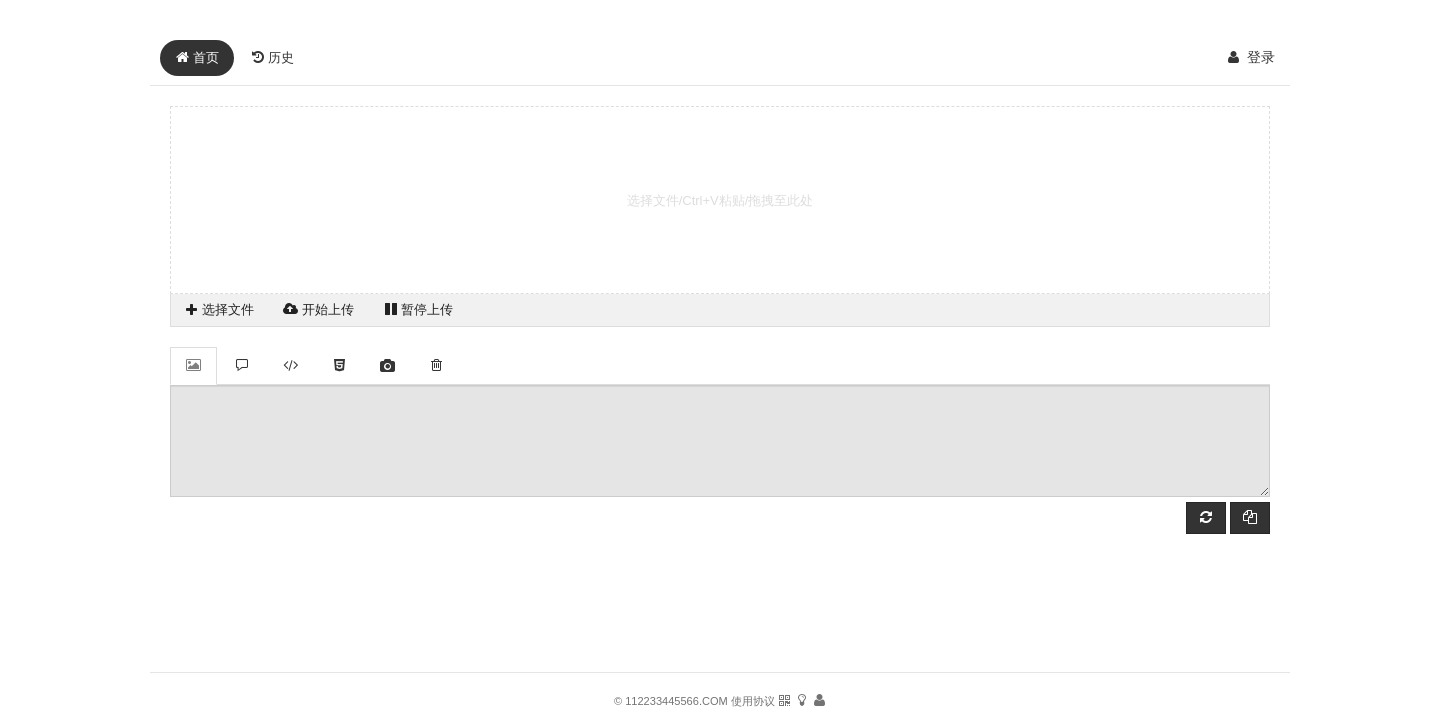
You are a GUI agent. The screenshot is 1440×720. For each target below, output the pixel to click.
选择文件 (219, 309)
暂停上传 (419, 309)
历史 (273, 57)
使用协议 (754, 701)
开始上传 (318, 309)
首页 (197, 57)
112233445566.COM (676, 701)
